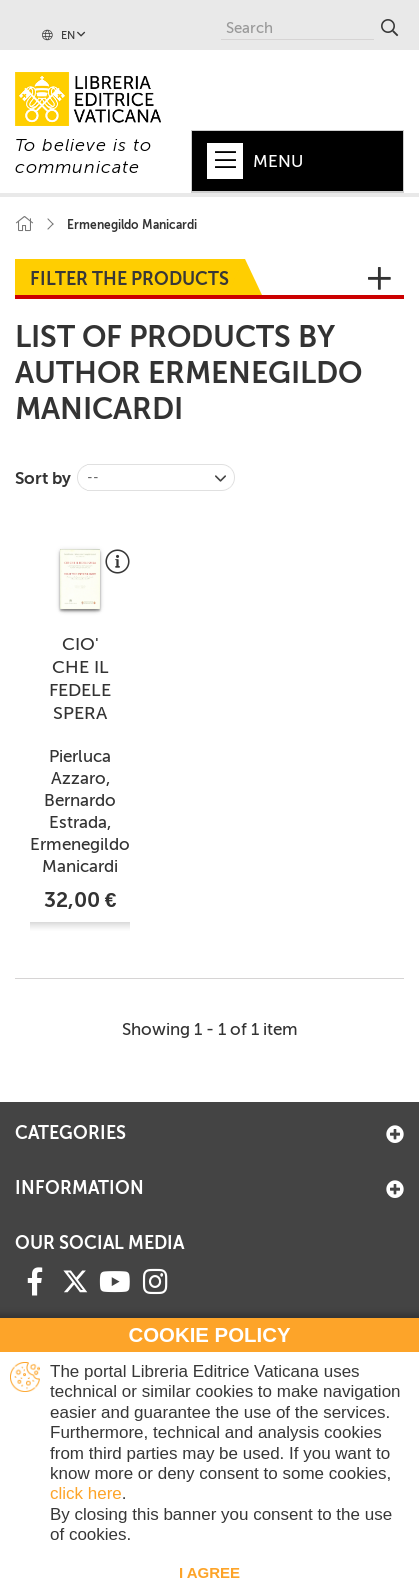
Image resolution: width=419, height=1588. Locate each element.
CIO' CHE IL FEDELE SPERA (80, 678)
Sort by (43, 478)
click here (86, 1493)
